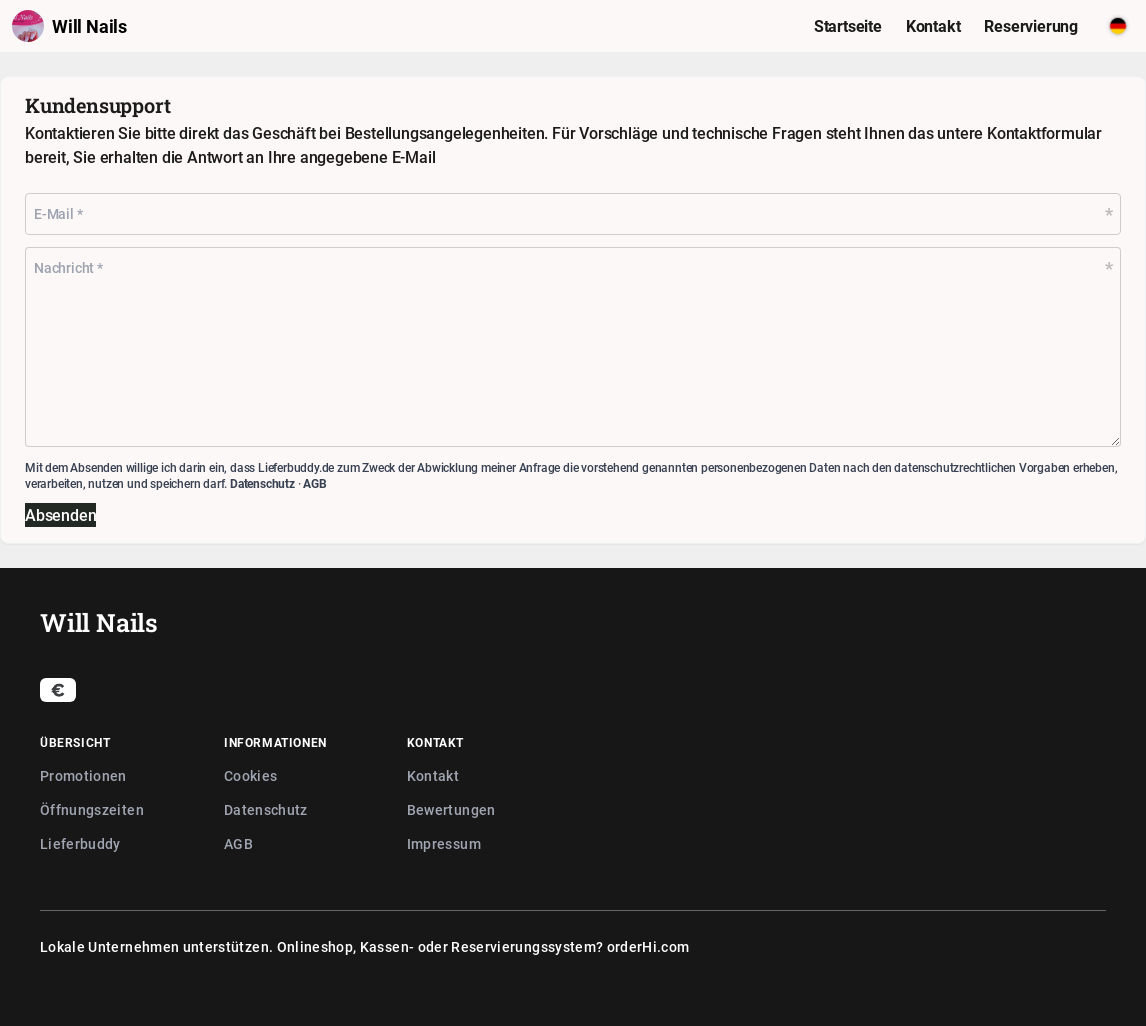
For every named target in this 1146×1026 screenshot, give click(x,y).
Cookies (250, 775)
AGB (314, 483)
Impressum (444, 843)
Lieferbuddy (80, 843)
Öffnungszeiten (92, 809)
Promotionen (83, 775)
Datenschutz (262, 483)
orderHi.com (648, 946)
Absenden (60, 515)
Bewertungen (451, 809)
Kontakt (433, 775)
